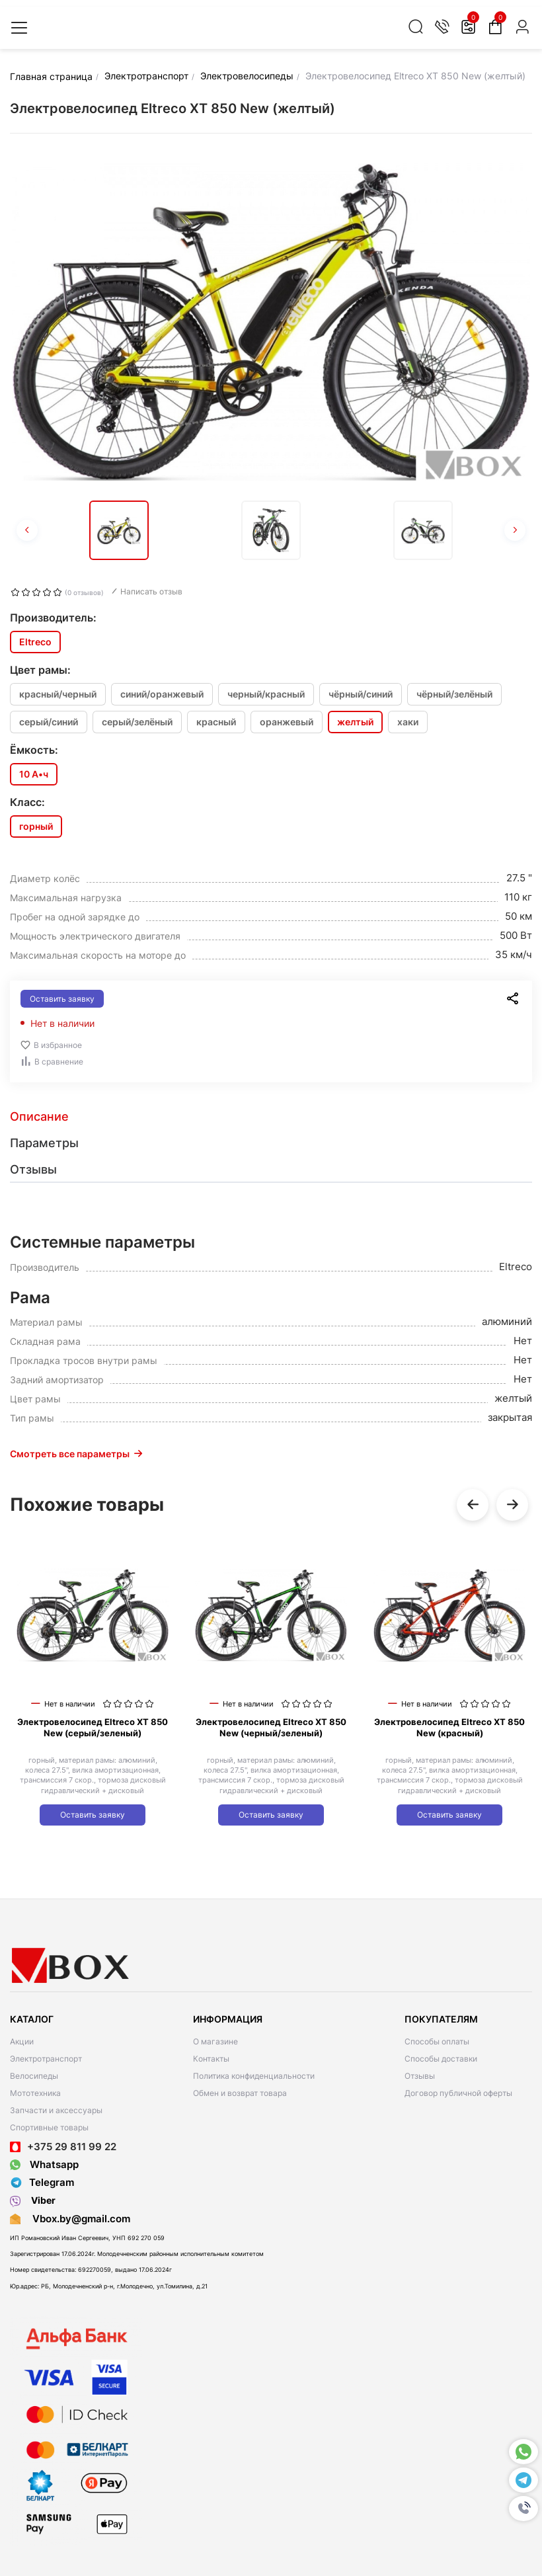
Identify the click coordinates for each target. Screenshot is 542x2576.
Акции (22, 2041)
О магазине (215, 2041)
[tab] (271, 1117)
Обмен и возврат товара (240, 2093)
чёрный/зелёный (454, 694)
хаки (407, 721)
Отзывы (420, 2076)
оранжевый (286, 721)
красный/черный (58, 694)
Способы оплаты (437, 2041)
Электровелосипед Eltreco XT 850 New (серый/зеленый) (92, 1727)
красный (216, 721)
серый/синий (48, 721)
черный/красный (266, 694)
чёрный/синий (361, 694)
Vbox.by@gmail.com (78, 2218)
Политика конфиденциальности (254, 2076)
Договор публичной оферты (458, 2093)
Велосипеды (34, 2076)
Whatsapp (44, 2164)
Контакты (211, 2059)
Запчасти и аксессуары (56, 2110)
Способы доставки (441, 2059)
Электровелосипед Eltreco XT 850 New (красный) (449, 1727)
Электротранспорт (46, 2059)
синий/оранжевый (162, 694)
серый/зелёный (137, 721)
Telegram (42, 2182)
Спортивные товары (49, 2127)
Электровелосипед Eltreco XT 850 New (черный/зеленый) (271, 1727)
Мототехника (35, 2093)
